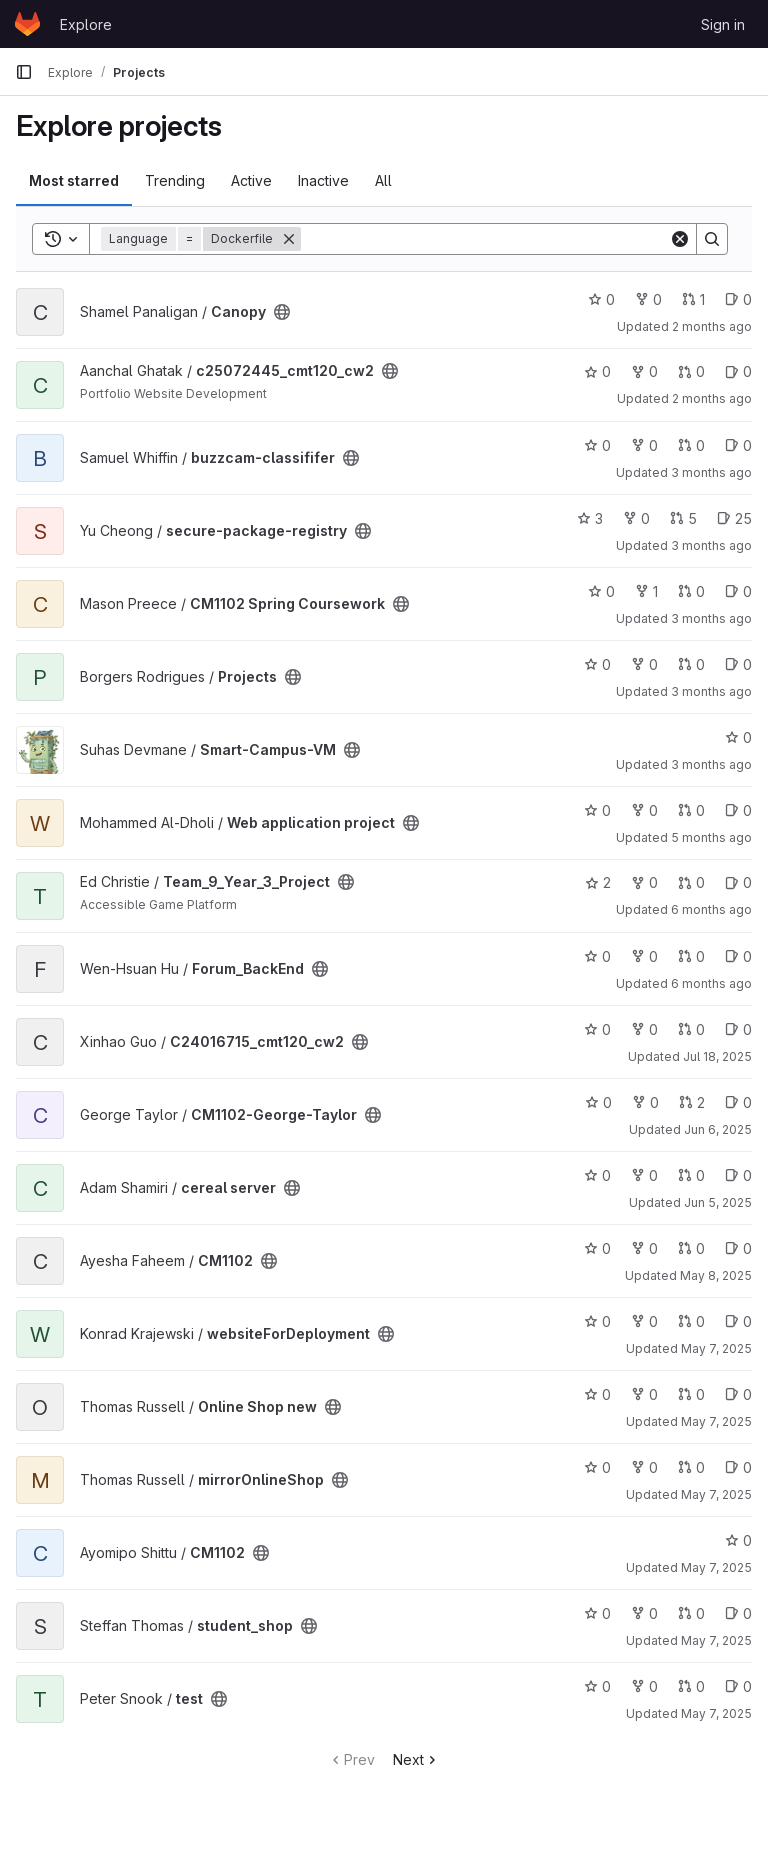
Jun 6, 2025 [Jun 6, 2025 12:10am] (718, 1129)
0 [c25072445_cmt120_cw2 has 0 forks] (644, 371)
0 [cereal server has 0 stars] (597, 1175)
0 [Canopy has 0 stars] (601, 299)
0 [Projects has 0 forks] (644, 664)
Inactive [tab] (323, 180)
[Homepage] (27, 24)
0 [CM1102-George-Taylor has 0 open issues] (738, 1102)
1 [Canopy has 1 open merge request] (693, 299)
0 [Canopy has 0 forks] (648, 299)
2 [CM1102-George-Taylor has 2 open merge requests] (692, 1102)
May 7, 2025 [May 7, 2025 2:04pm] (716, 1494)
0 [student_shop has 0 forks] (644, 1613)
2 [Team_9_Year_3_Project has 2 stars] (598, 882)
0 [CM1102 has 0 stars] (597, 1248)
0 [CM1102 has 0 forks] (644, 1248)
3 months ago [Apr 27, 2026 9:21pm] (711, 472)
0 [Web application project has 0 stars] (597, 810)
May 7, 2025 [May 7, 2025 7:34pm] (716, 1348)
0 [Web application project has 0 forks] (644, 810)
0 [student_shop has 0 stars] (597, 1613)
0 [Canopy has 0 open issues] (738, 299)
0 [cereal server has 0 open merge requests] (691, 1175)
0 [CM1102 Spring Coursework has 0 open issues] (738, 591)
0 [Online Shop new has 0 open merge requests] (691, 1394)
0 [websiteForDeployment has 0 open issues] (738, 1321)
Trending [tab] (175, 180)
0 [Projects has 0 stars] (597, 664)
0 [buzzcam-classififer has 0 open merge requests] (691, 445)
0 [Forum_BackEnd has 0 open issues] (738, 956)
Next (416, 1759)
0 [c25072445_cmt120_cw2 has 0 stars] (597, 371)
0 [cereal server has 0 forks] (644, 1175)
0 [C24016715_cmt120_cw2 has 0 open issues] (738, 1029)
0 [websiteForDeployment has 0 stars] (597, 1321)
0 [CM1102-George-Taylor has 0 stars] (598, 1102)
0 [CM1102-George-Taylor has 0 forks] (645, 1102)
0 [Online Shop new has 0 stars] (597, 1394)
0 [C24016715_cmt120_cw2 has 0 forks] (644, 1029)
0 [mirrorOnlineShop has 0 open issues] (738, 1467)
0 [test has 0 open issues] (738, 1686)
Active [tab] (251, 180)
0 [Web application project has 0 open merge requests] (691, 810)
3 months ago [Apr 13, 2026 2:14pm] (711, 764)
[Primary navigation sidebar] (24, 72)
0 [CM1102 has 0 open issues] (738, 1248)
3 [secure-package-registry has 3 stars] (590, 518)
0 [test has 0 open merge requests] (691, 1686)
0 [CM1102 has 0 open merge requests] (691, 1248)
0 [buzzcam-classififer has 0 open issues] (738, 445)
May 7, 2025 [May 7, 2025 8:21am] (716, 1713)
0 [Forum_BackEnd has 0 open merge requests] (691, 956)
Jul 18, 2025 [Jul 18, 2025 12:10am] (717, 1056)
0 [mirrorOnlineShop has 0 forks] (644, 1467)
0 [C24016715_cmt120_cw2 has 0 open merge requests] (691, 1029)
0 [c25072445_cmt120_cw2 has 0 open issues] (738, 371)
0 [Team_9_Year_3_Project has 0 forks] (644, 882)
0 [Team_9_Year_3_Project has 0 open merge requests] (691, 882)
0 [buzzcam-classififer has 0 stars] (597, 445)
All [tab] (383, 180)
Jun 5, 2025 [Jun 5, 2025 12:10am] (718, 1202)
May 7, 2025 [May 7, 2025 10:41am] (716, 1640)
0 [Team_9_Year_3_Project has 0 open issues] (738, 882)
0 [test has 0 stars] (597, 1686)
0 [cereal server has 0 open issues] (738, 1175)
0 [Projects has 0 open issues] (738, 664)
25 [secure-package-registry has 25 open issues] (734, 518)
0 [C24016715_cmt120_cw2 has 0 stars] (597, 1029)
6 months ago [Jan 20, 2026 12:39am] (711, 909)
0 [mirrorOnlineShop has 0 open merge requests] (691, 1467)
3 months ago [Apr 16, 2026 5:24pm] (711, 691)
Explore (86, 24)
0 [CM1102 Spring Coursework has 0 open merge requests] (691, 591)
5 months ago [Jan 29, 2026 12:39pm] (711, 837)
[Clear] (680, 239)
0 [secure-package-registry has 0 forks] (636, 518)
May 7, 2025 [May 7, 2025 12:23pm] (716, 1567)
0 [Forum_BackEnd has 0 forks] (644, 956)
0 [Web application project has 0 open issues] (738, 810)
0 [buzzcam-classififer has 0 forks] (644, 445)
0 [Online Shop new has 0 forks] (644, 1394)
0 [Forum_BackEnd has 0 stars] (597, 956)
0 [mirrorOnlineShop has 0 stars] (597, 1467)
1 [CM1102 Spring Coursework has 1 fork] (646, 591)
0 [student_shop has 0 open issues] (738, 1613)
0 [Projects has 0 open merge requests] (691, 664)
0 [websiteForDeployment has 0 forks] (644, 1321)
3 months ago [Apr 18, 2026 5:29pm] (711, 618)
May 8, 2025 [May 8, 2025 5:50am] (716, 1275)
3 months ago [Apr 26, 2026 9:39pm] (711, 545)
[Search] (485, 239)
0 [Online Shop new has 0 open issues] (738, 1394)
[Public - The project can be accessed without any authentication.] (282, 312)
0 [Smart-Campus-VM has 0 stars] (738, 737)
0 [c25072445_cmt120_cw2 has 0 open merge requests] (691, 371)
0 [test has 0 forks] (644, 1686)
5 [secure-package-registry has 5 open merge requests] (683, 518)
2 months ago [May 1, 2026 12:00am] (712, 398)
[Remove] (289, 239)
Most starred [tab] (74, 180)
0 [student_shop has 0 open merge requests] (691, 1613)
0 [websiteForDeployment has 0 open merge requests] (691, 1321)
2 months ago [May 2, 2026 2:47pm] (712, 326)
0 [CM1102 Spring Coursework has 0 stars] (601, 591)
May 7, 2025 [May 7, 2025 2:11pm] (716, 1421)
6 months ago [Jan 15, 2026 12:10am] (711, 983)
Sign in (723, 24)
